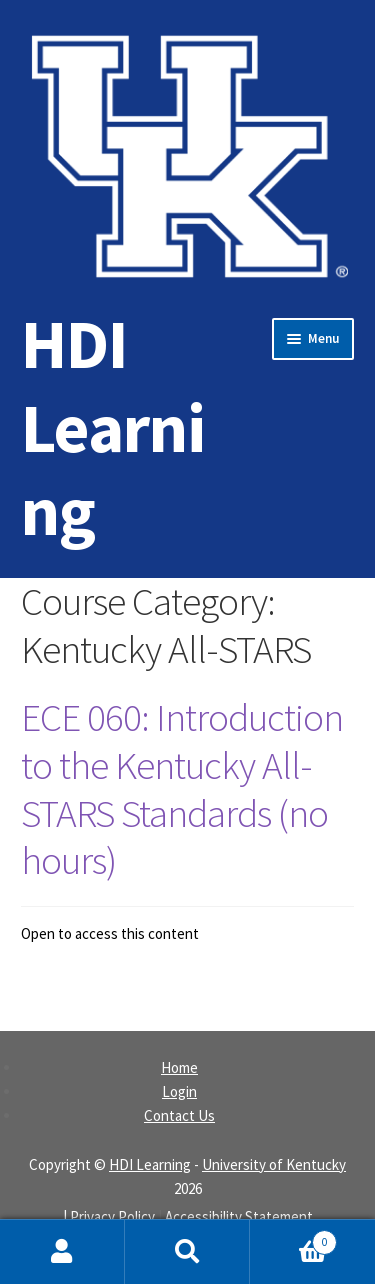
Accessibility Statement (239, 1216)
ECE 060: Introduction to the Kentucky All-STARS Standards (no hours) (182, 788)
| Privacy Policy (109, 1216)
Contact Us (179, 1115)
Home (179, 1067)
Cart (293, 1238)
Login (179, 1091)
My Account (62, 1252)
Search (187, 1252)
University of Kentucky (274, 1164)
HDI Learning (113, 427)
